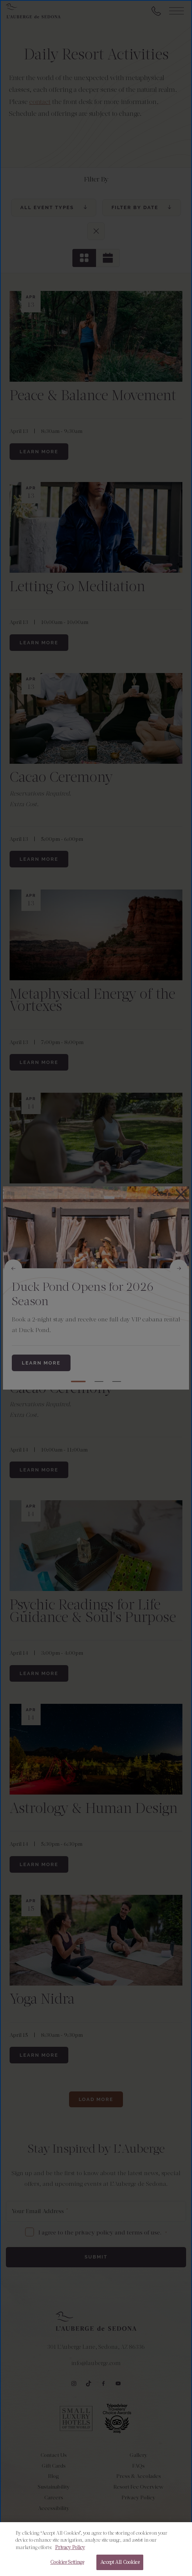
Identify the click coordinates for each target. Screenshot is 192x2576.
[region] (96, 2549)
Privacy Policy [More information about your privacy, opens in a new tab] (70, 2547)
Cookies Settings (67, 2562)
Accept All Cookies (119, 2562)
